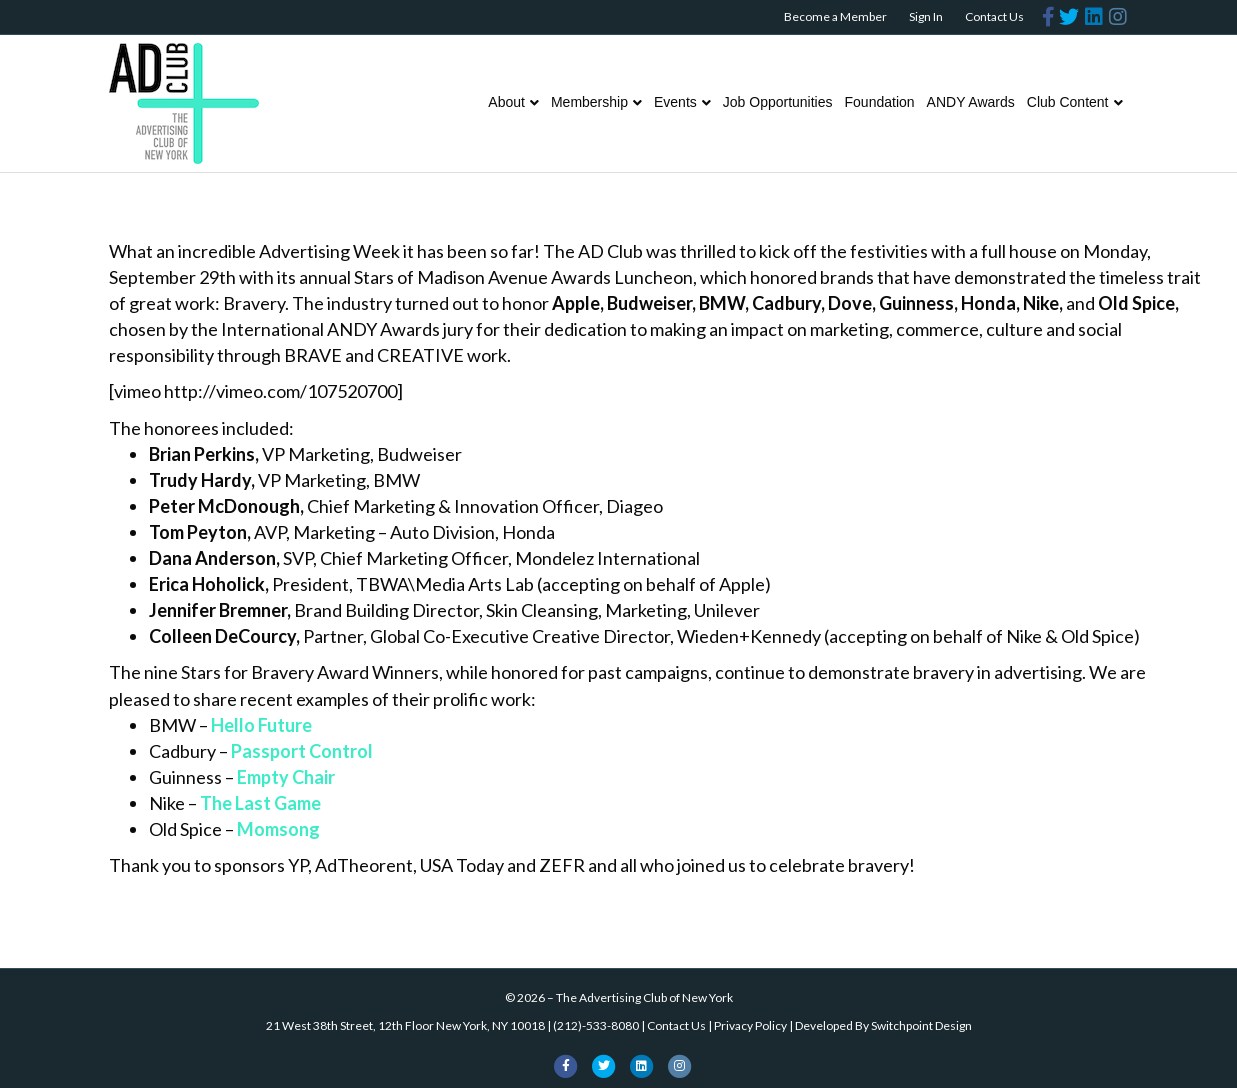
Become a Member (835, 16)
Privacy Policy (750, 1025)
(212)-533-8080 (596, 1025)
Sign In (926, 16)
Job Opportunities (778, 102)
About (506, 102)
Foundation (880, 102)
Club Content (1068, 102)
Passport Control (302, 751)
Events (675, 102)
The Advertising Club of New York (644, 997)
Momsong (278, 829)
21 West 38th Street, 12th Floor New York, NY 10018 (405, 1025)
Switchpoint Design (921, 1025)
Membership (589, 102)
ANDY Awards (971, 102)
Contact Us (994, 16)
